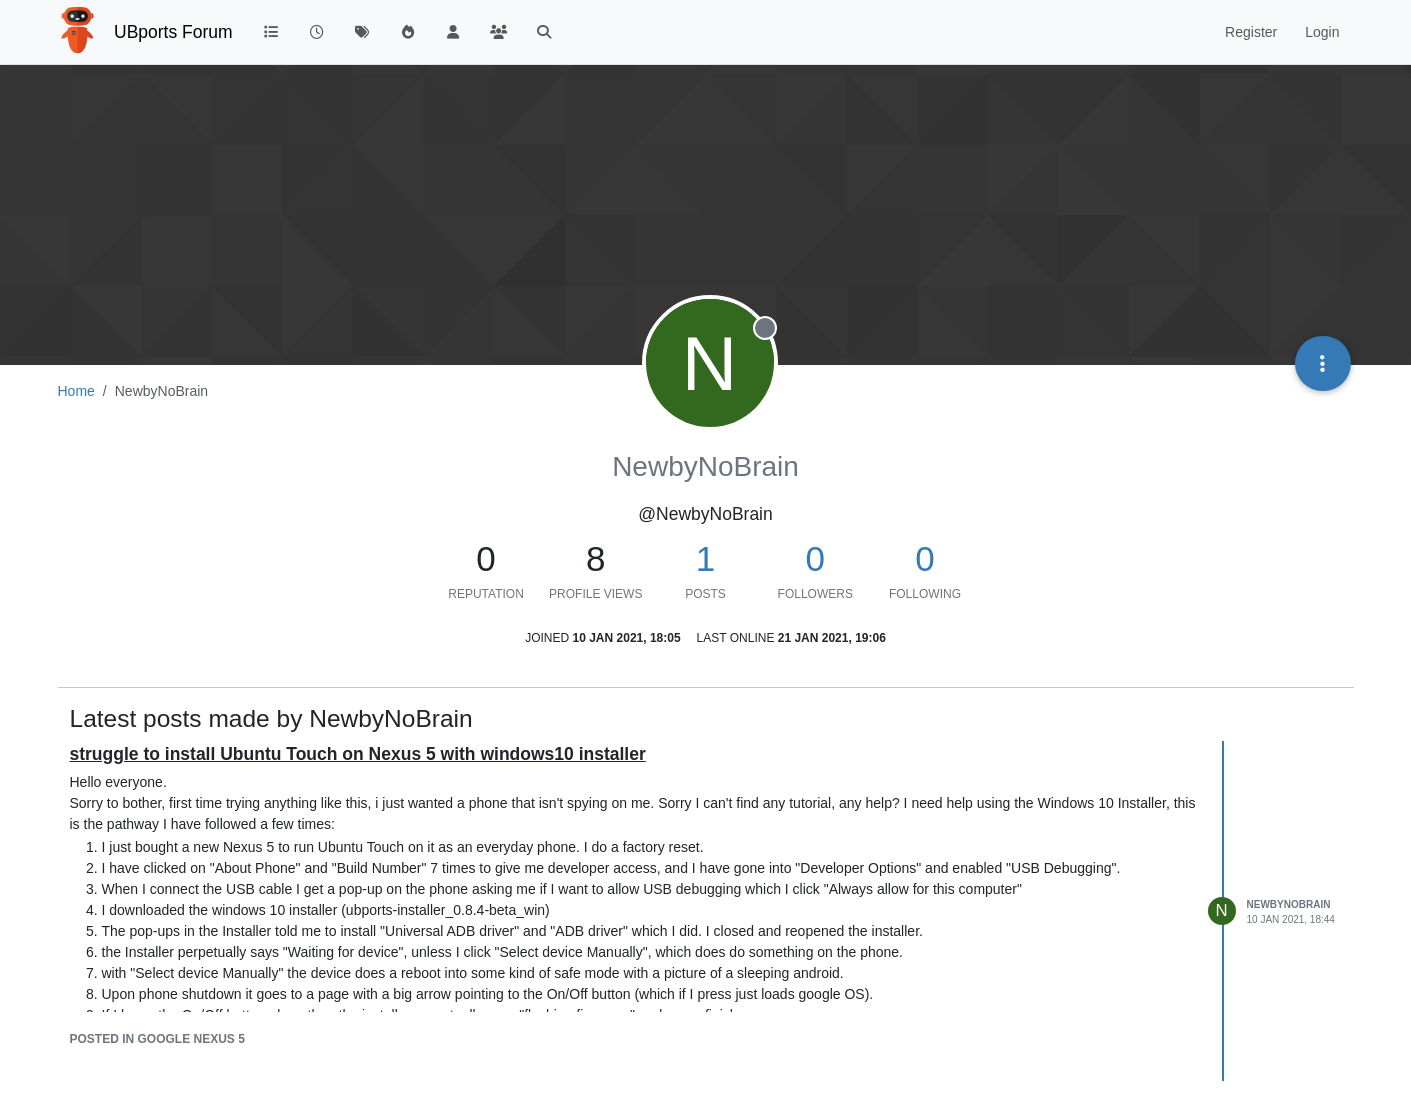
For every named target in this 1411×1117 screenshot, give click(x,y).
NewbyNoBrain (1289, 904)
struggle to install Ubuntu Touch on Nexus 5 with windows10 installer (358, 754)
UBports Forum (173, 32)
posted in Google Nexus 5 (157, 1039)
